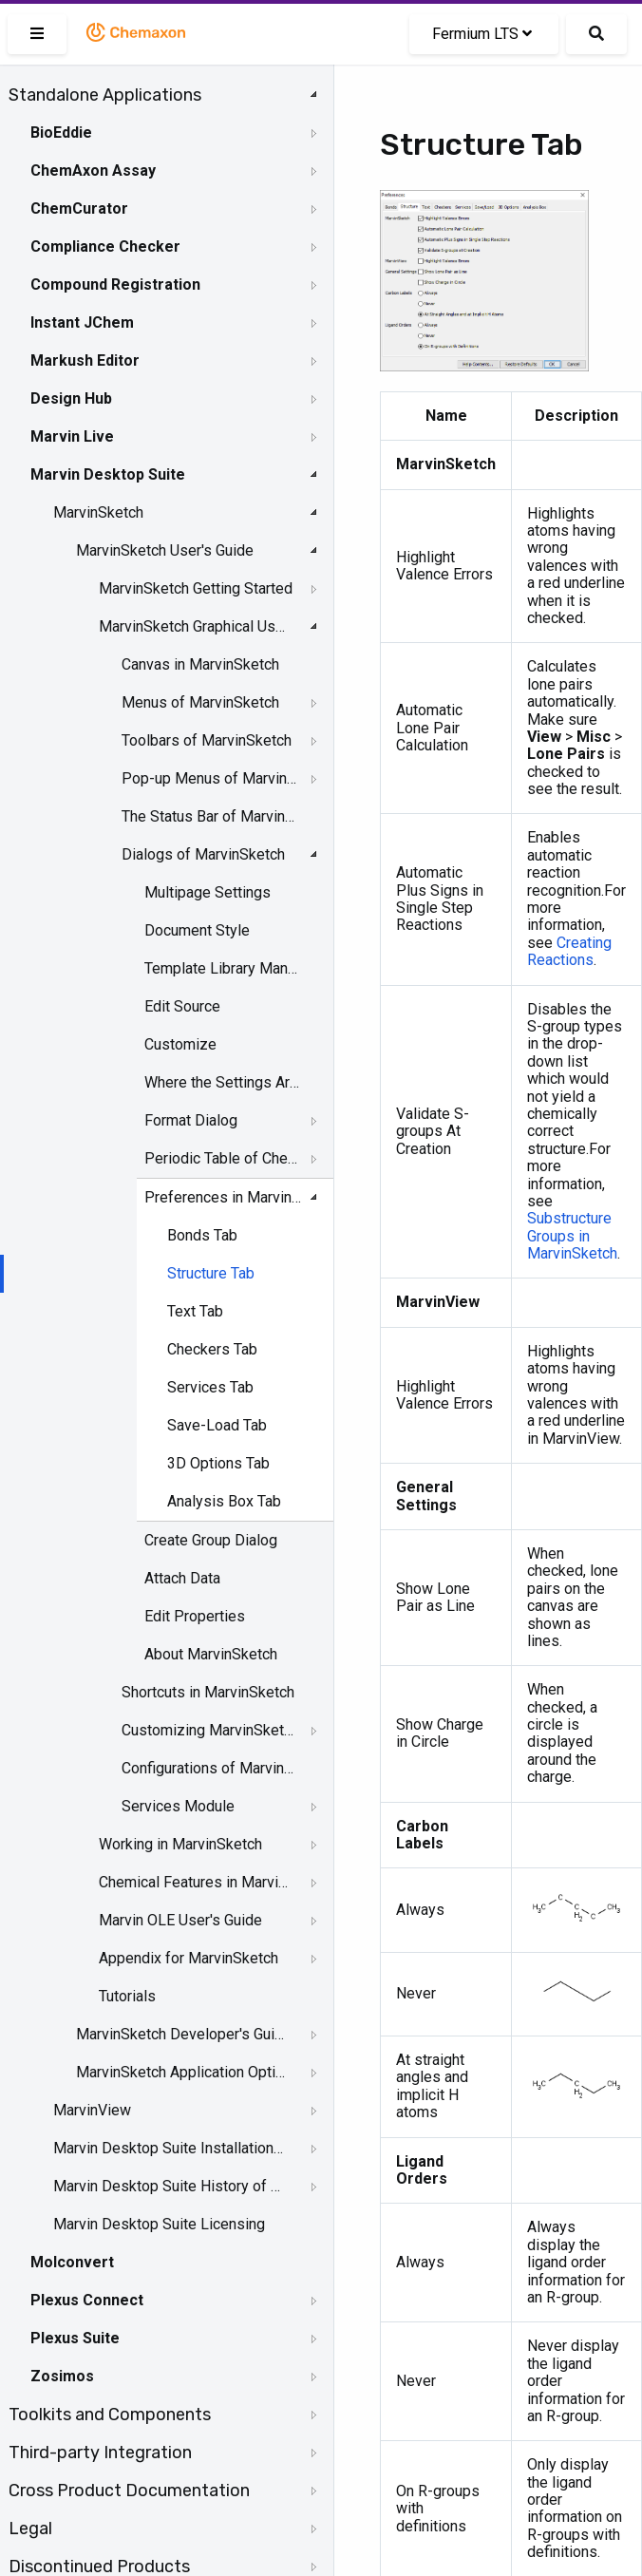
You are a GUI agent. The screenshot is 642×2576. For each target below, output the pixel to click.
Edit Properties (194, 1616)
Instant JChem (82, 322)
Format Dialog (190, 1120)
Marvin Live (72, 436)
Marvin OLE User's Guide (180, 1920)
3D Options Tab (218, 1463)
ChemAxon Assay (93, 170)
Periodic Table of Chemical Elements (223, 1158)
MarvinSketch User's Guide (165, 550)
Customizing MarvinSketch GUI (209, 1730)
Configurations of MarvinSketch (209, 1768)
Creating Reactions (569, 951)
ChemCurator (79, 208)
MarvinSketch (98, 512)
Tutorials (127, 1996)
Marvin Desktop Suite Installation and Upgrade (168, 2148)
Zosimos (62, 2376)
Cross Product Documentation (129, 2490)
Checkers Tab (212, 1349)
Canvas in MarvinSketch (200, 664)
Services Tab (210, 1387)
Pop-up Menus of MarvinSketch (209, 778)
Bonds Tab (202, 1235)
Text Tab (195, 1311)
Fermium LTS (482, 34)
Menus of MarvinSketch (200, 702)
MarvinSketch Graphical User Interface (196, 626)
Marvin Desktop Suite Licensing (159, 2224)
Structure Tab (211, 1273)
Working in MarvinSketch (180, 1844)
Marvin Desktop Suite (107, 474)
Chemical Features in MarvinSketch (196, 1882)
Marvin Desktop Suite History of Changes (168, 2186)
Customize (180, 1044)
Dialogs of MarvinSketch (203, 854)
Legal (30, 2528)
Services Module (178, 1806)
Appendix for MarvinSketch (188, 1958)
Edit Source (182, 1006)
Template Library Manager (223, 968)
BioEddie (61, 132)
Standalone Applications (105, 95)
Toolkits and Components (110, 2414)
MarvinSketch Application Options (182, 2072)
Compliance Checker (105, 246)
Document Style (197, 930)
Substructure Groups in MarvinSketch (572, 1235)
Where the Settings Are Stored (223, 1082)
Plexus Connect (86, 2300)
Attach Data (182, 1578)
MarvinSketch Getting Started (196, 588)
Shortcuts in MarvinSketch (208, 1692)
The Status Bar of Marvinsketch (209, 816)
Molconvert (72, 2262)
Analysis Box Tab (224, 1501)
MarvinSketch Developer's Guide (182, 2034)
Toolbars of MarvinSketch (207, 740)
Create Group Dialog (210, 1540)
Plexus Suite (75, 2338)
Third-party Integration (100, 2452)
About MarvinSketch (210, 1654)
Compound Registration (115, 284)
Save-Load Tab (217, 1425)
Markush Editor (85, 360)
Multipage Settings (207, 892)
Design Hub (71, 398)
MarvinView (92, 2110)
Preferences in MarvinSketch (223, 1197)
